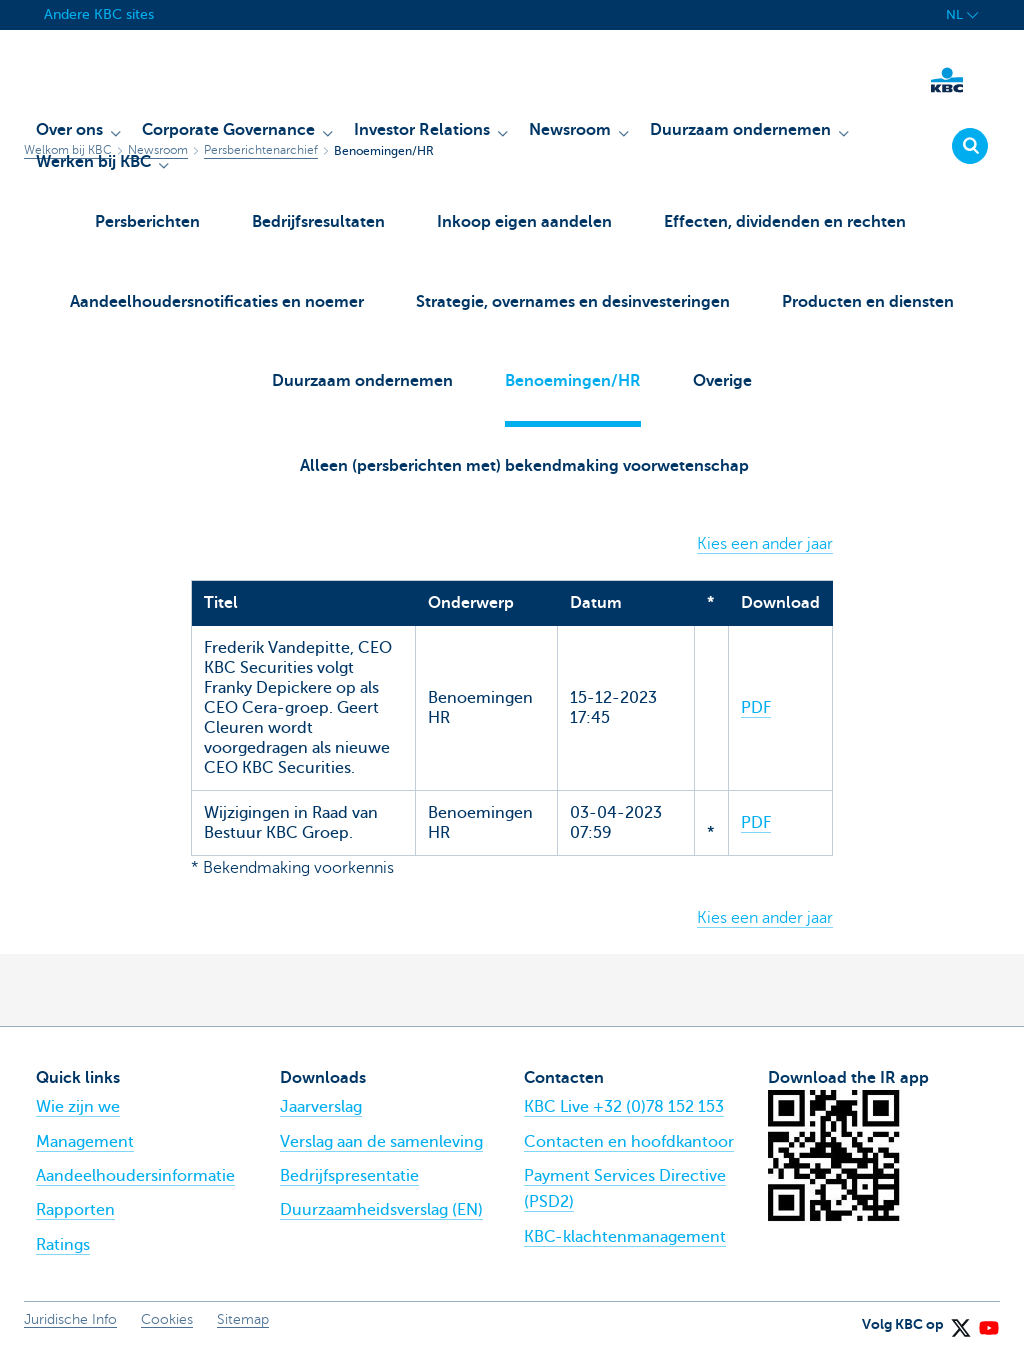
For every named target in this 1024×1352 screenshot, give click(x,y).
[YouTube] (988, 1321)
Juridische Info (70, 1320)
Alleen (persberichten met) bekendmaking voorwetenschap (524, 466)
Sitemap (243, 1320)
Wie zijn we (78, 1108)
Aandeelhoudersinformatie (135, 1176)
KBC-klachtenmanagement (625, 1237)
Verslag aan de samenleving (381, 1142)
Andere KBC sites (99, 14)
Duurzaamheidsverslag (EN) (381, 1211)
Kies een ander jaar (765, 544)
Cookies (167, 1320)
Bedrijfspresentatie (349, 1176)
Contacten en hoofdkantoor (629, 1142)
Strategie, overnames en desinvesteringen (573, 302)
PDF (756, 708)
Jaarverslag (321, 1108)
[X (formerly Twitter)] (960, 1321)
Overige (722, 381)
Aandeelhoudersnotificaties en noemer (217, 302)
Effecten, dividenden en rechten (785, 222)
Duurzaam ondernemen (362, 381)
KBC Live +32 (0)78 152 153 (624, 1108)
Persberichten (147, 222)
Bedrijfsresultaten (318, 222)
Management (85, 1142)
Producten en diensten (868, 302)
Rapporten (75, 1211)
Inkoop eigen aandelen (524, 222)
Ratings (63, 1245)
